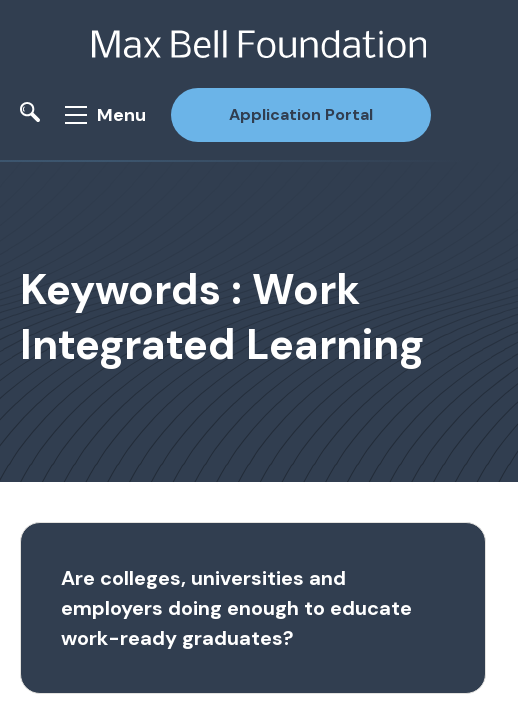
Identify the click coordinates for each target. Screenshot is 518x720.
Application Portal (301, 114)
